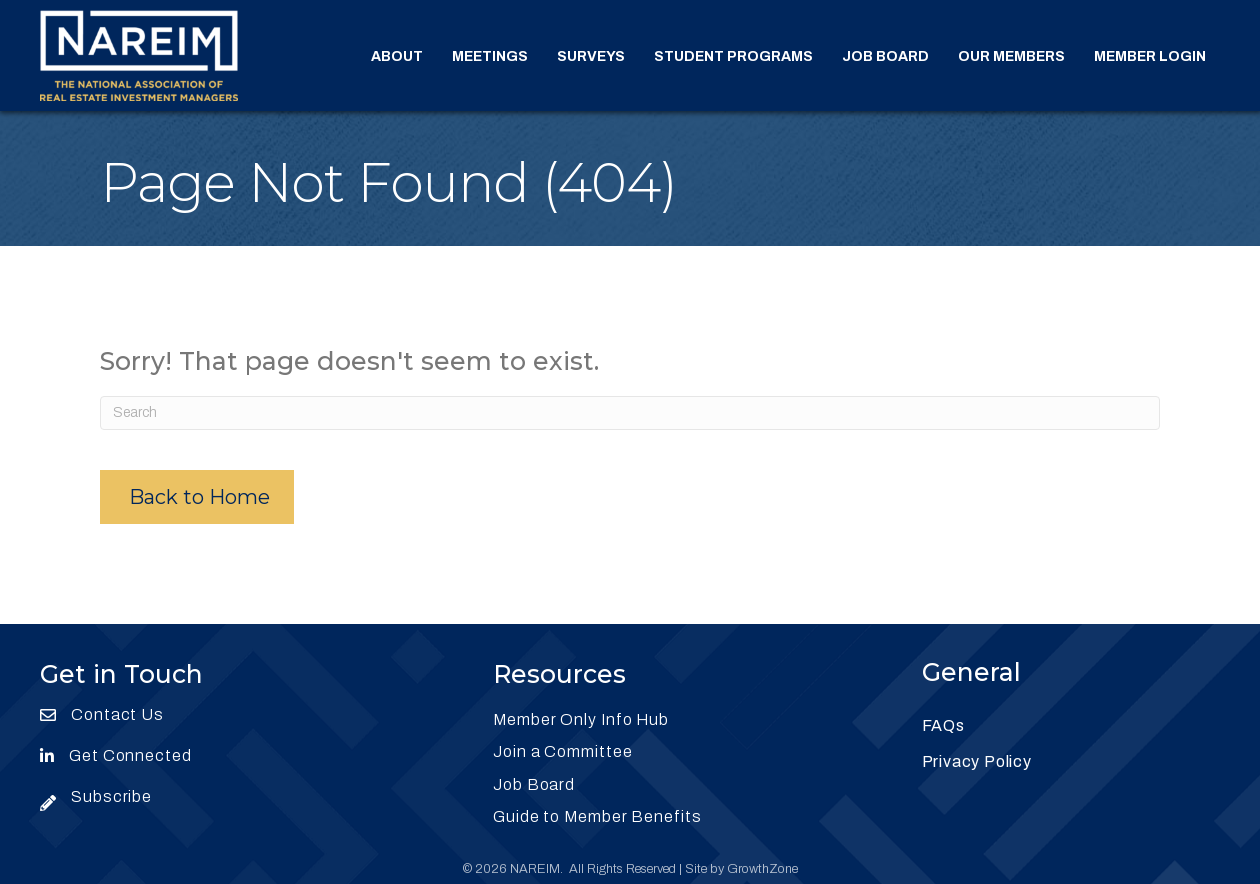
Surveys (591, 56)
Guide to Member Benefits (597, 816)
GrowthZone (762, 869)
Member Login (1150, 56)
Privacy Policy (977, 761)
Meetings (490, 56)
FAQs (943, 725)
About (397, 56)
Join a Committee (562, 751)
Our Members (1011, 56)
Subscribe (111, 796)
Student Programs (733, 56)
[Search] (630, 413)
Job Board (885, 56)
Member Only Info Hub (581, 719)
